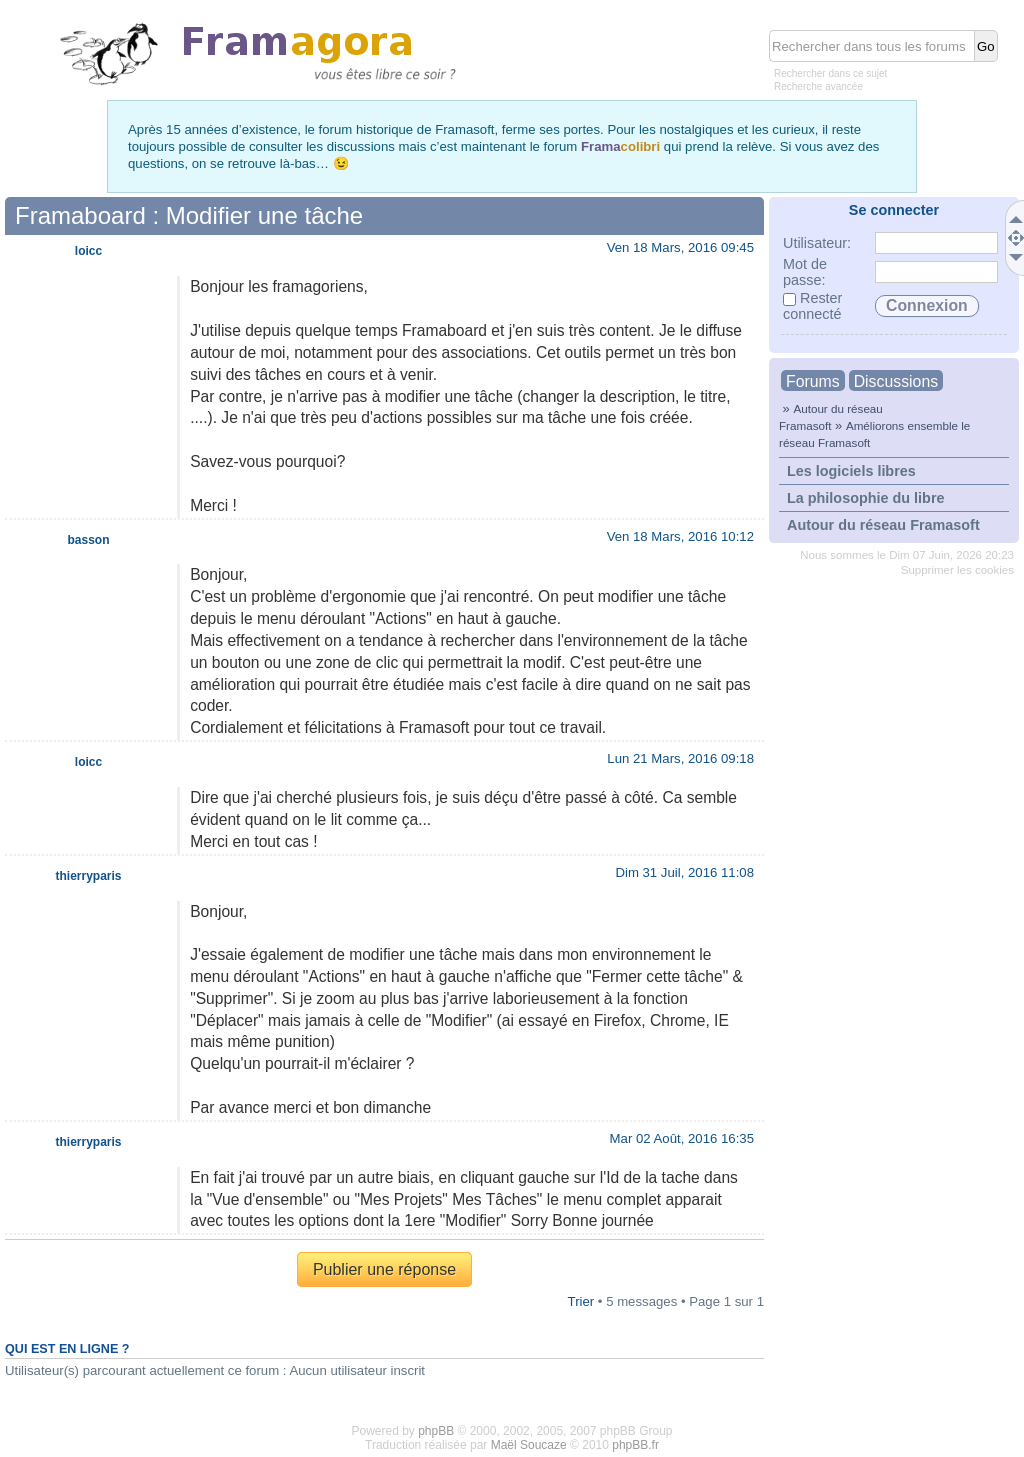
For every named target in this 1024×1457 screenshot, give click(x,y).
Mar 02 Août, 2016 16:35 (682, 1138)
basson (88, 540)
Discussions (896, 381)
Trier (581, 1301)
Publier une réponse (384, 1269)
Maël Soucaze (529, 1445)
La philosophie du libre (866, 498)
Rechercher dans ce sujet (830, 73)
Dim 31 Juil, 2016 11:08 (684, 872)
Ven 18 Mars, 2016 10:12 (680, 536)
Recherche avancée (818, 86)
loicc (88, 251)
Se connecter (894, 210)
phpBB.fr (635, 1445)
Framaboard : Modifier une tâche (189, 215)
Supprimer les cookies (957, 570)
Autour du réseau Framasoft (883, 525)
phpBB (436, 1431)
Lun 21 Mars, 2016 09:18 (680, 758)
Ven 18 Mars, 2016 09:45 (680, 247)
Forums (813, 381)
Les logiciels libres (851, 471)
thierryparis (88, 876)
